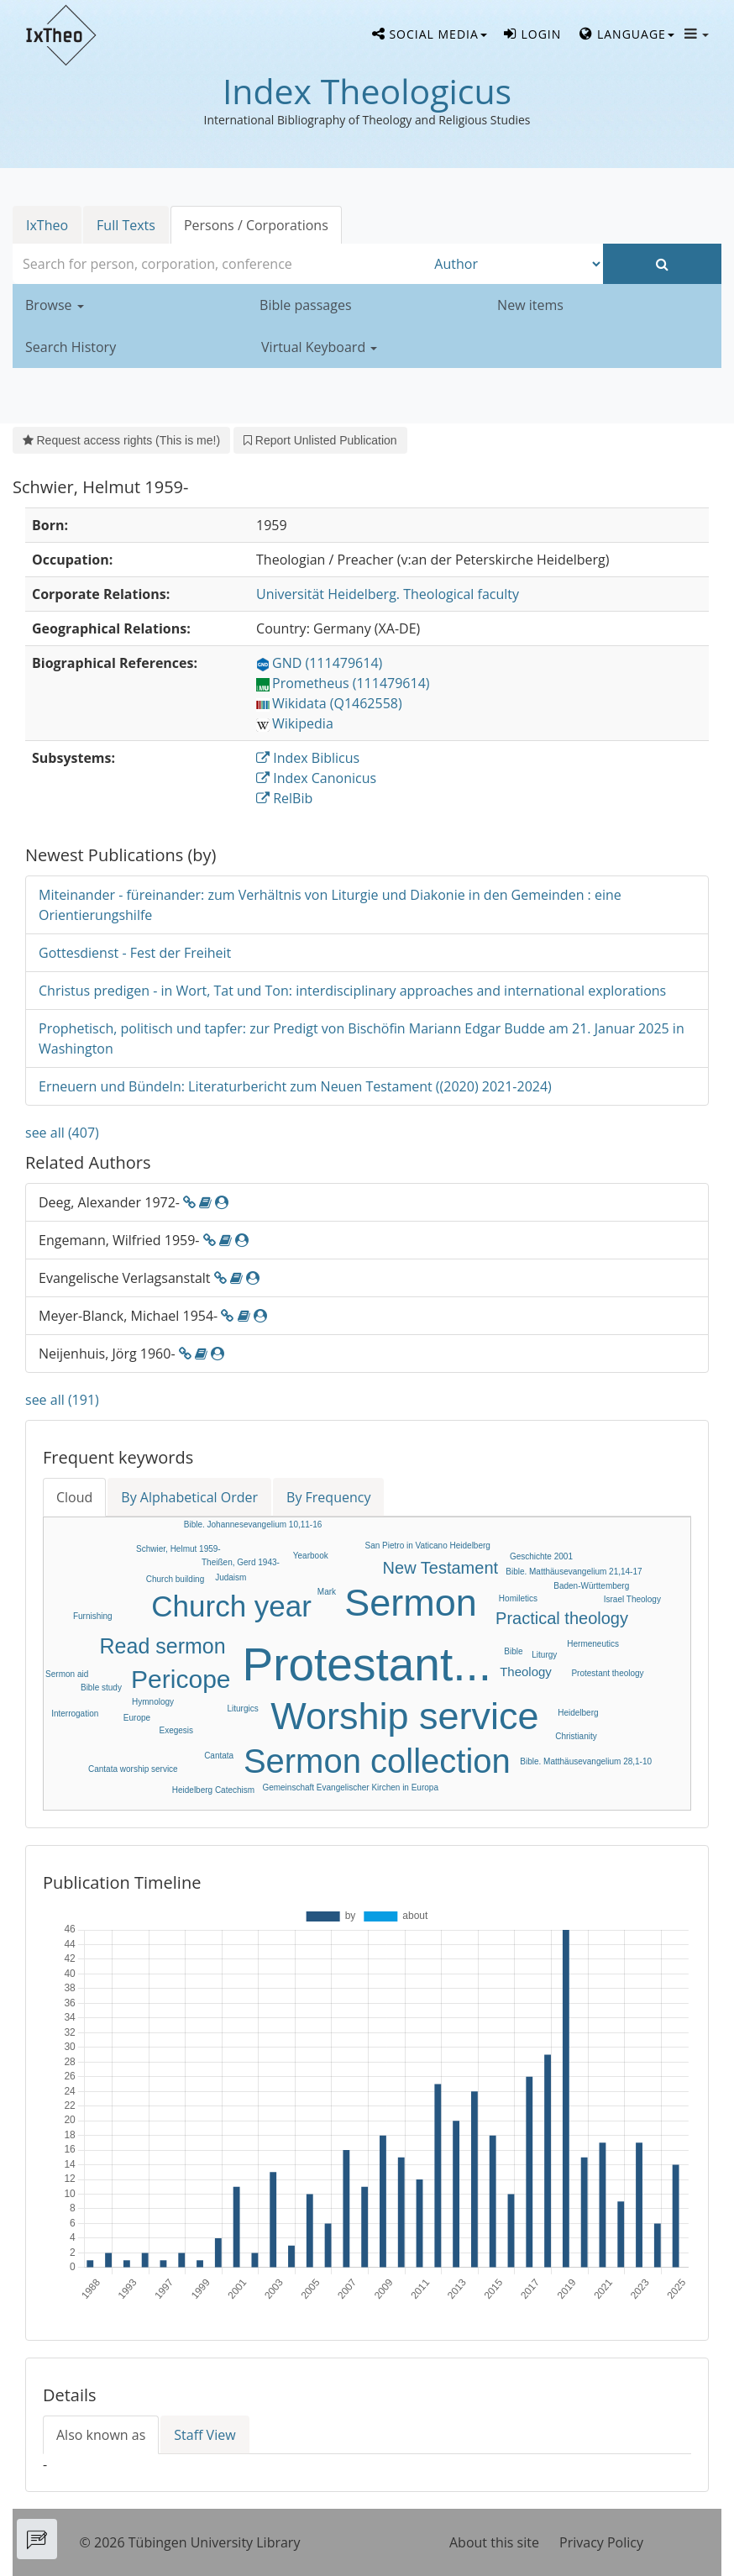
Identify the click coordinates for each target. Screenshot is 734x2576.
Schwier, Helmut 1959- (178, 1548)
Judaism (230, 1577)
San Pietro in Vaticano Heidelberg (427, 1545)
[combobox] (219, 264)
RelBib (284, 798)
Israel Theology (632, 1599)
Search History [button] (70, 347)
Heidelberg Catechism (213, 1790)
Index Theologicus (367, 90)
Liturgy (544, 1654)
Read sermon (163, 1646)
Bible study (101, 1687)
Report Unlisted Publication (320, 440)
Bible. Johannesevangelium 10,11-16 (253, 1524)
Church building (175, 1579)
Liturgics (242, 1708)
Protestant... (367, 1664)
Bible (513, 1651)
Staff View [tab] (204, 2435)
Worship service (404, 1716)
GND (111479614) (319, 663)
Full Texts (126, 225)
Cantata (218, 1755)
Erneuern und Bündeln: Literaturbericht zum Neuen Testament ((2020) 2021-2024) (295, 1086)
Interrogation (74, 1713)
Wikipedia (294, 723)
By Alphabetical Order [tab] (189, 1497)
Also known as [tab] (100, 2435)
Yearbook (310, 1555)
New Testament (440, 1568)
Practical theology (561, 1618)
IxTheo (47, 225)
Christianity (575, 1736)
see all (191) (62, 1400)
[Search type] (514, 264)
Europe (136, 1717)
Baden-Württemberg (591, 1585)
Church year (231, 1606)
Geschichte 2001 (541, 1556)
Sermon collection (377, 1761)
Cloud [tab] (74, 1497)
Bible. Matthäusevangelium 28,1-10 (586, 1761)
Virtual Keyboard (319, 347)
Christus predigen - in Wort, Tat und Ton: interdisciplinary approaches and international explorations (352, 990)
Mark (326, 1591)
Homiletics (518, 1598)
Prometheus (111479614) (342, 683)
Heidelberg (578, 1712)
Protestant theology (607, 1673)
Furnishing (93, 1616)
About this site (494, 2542)
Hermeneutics (593, 1643)
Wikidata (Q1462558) (329, 703)
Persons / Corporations (256, 225)
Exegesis (177, 1730)
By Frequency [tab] (328, 1497)
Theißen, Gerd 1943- (241, 1562)
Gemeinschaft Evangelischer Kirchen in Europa (350, 1787)
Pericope (180, 1679)
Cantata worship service (133, 1769)
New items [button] (530, 305)
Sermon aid (66, 1674)
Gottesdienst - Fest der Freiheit (135, 953)
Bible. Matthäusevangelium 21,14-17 (574, 1571)
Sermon (410, 1602)
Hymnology (153, 1701)
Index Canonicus (316, 778)
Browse (54, 305)
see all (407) (62, 1132)
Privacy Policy (601, 2542)
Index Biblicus (307, 758)
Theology (526, 1671)
